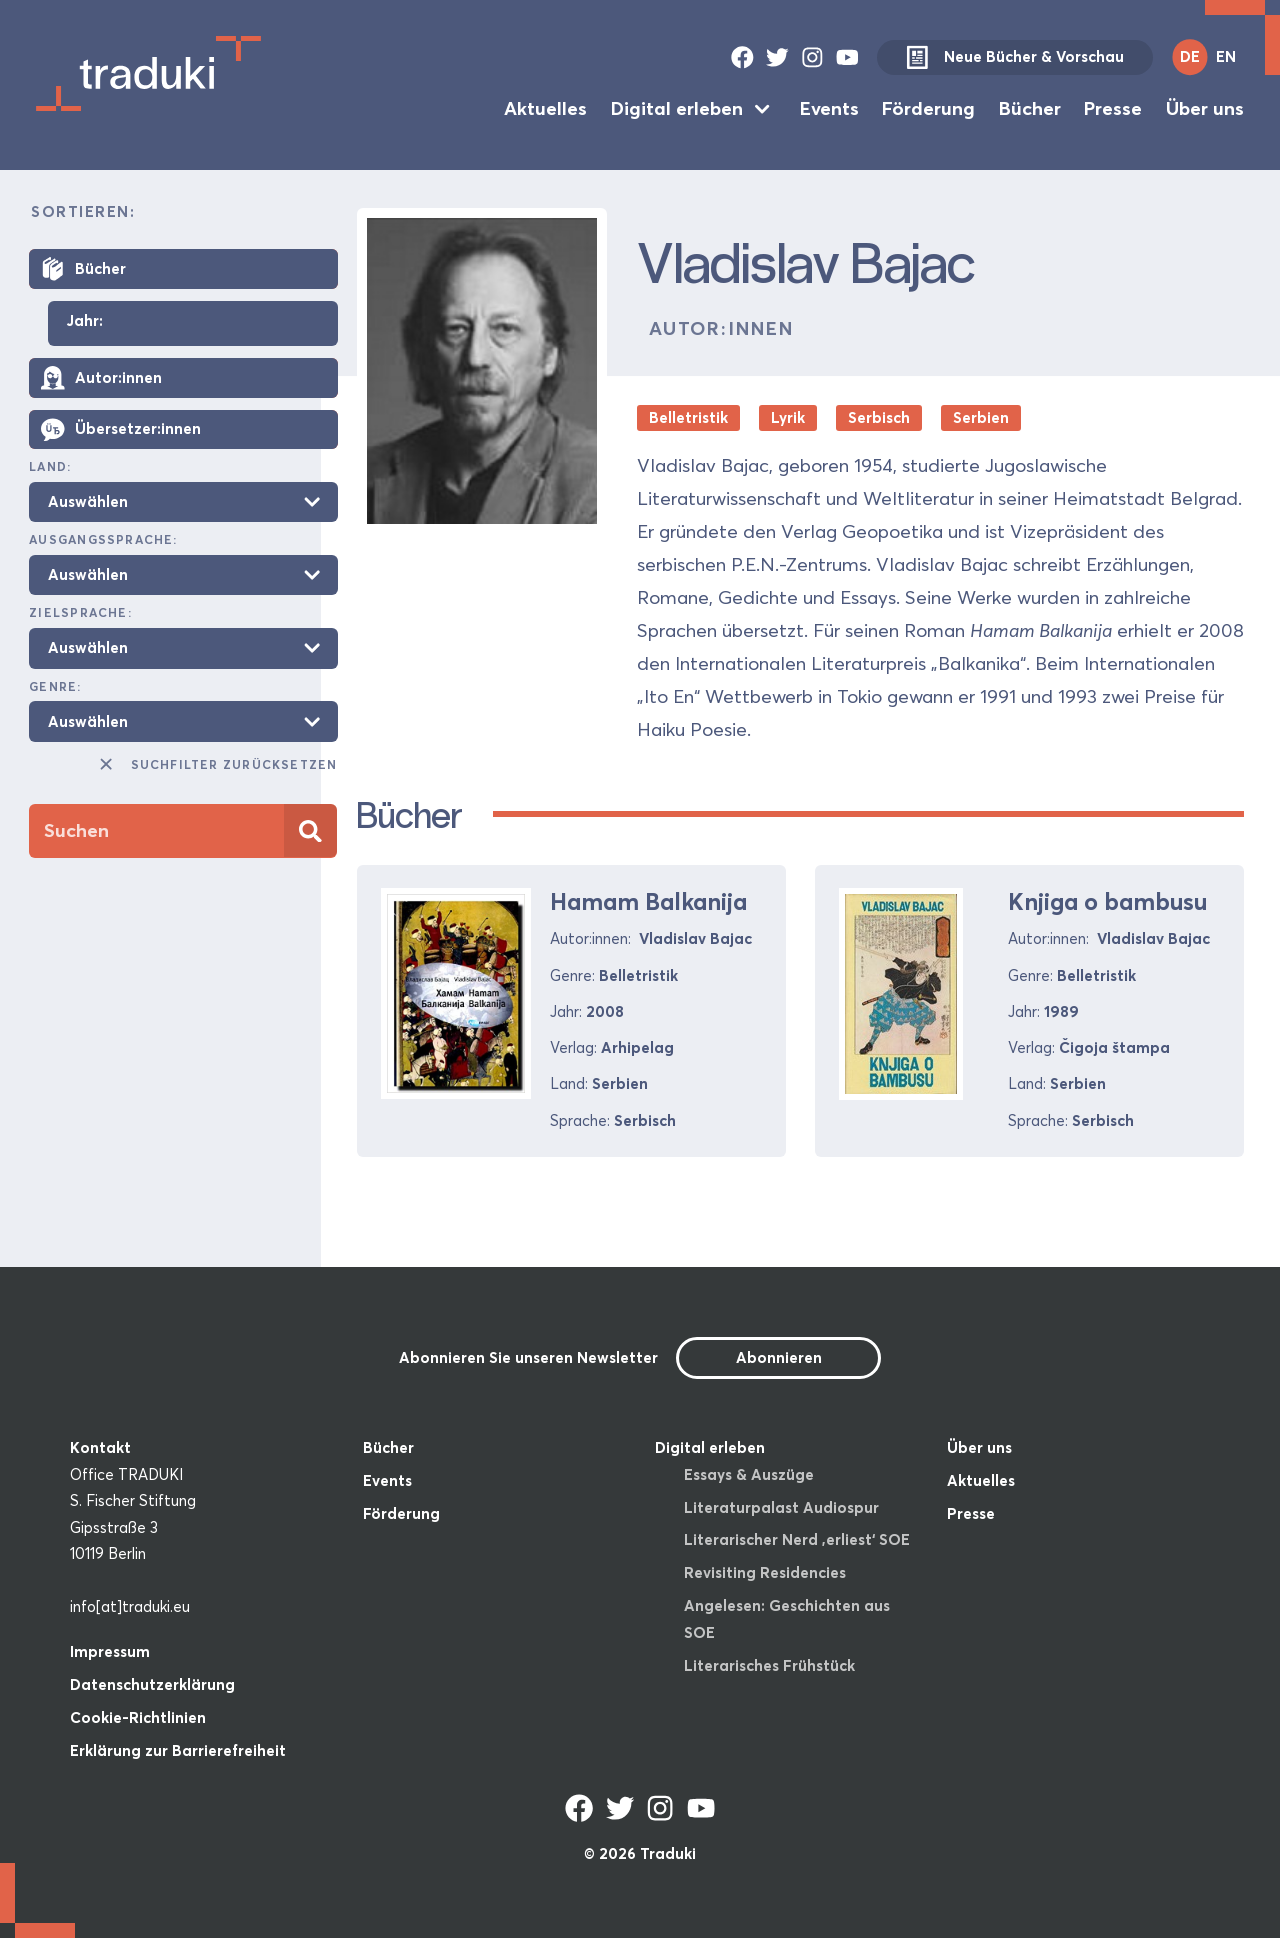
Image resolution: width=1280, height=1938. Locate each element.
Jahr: (85, 321)
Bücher (1030, 108)
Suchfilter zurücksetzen (217, 764)
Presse (1113, 108)
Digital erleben (677, 108)
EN (1226, 56)
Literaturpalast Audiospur (781, 1507)
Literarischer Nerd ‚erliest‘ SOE (797, 1539)
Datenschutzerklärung (152, 1684)
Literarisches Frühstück (769, 1665)
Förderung (928, 108)
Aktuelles (545, 108)
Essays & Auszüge (749, 1474)
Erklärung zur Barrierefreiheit (178, 1750)
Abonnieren (779, 1357)
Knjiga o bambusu (1107, 901)
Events (829, 108)
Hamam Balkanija (648, 901)
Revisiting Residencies (765, 1572)
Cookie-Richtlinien (138, 1717)
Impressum (110, 1651)
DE (1190, 56)
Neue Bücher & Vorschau (1015, 58)
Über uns (1205, 108)
